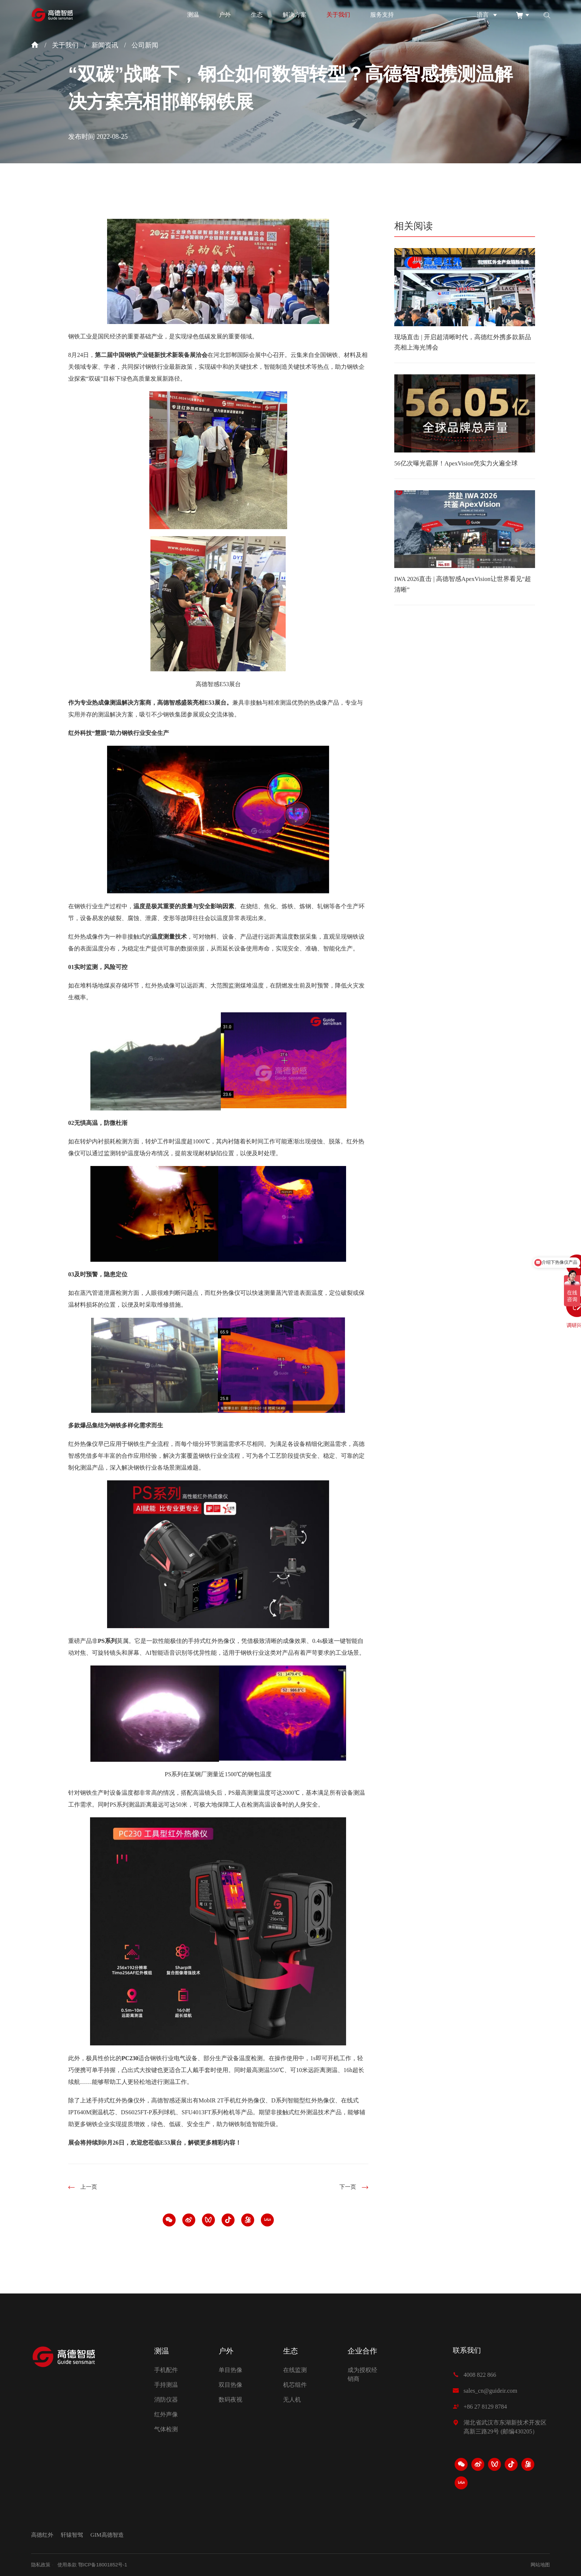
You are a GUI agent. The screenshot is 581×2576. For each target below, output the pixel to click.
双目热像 (230, 2380)
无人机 (292, 2395)
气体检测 (166, 2425)
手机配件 (166, 2365)
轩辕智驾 (74, 2533)
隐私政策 (41, 2564)
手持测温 (166, 2380)
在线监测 (295, 2365)
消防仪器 (166, 2395)
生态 (257, 14)
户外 (225, 14)
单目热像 (230, 2365)
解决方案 (294, 14)
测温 (193, 14)
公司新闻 (145, 45)
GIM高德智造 (111, 2533)
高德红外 (43, 2533)
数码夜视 (230, 2395)
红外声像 (166, 2410)
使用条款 (69, 2564)
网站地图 (539, 2564)
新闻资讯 (105, 45)
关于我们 (338, 14)
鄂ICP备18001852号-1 (107, 2564)
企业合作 (362, 2346)
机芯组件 (295, 2380)
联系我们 (467, 2346)
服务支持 (382, 14)
